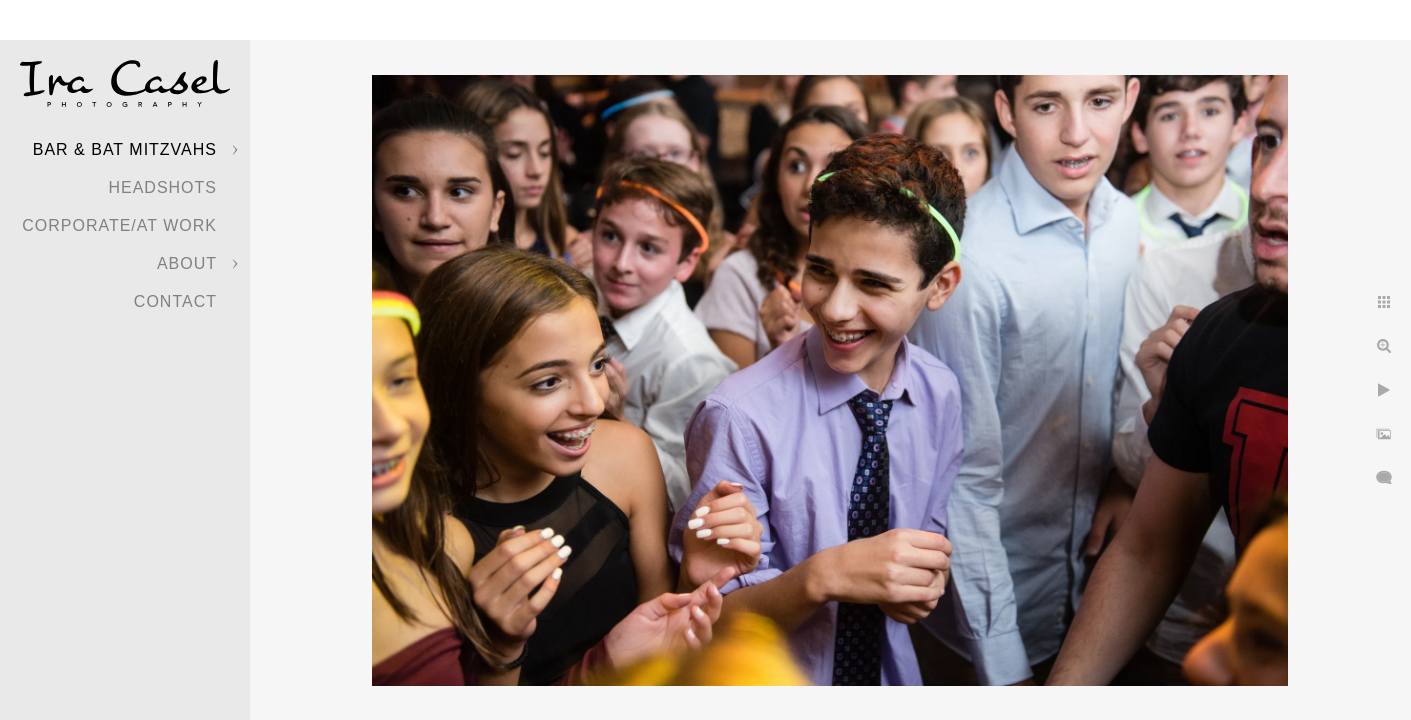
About (187, 263)
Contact (175, 301)
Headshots (162, 187)
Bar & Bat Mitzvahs (125, 149)
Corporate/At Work (119, 225)
